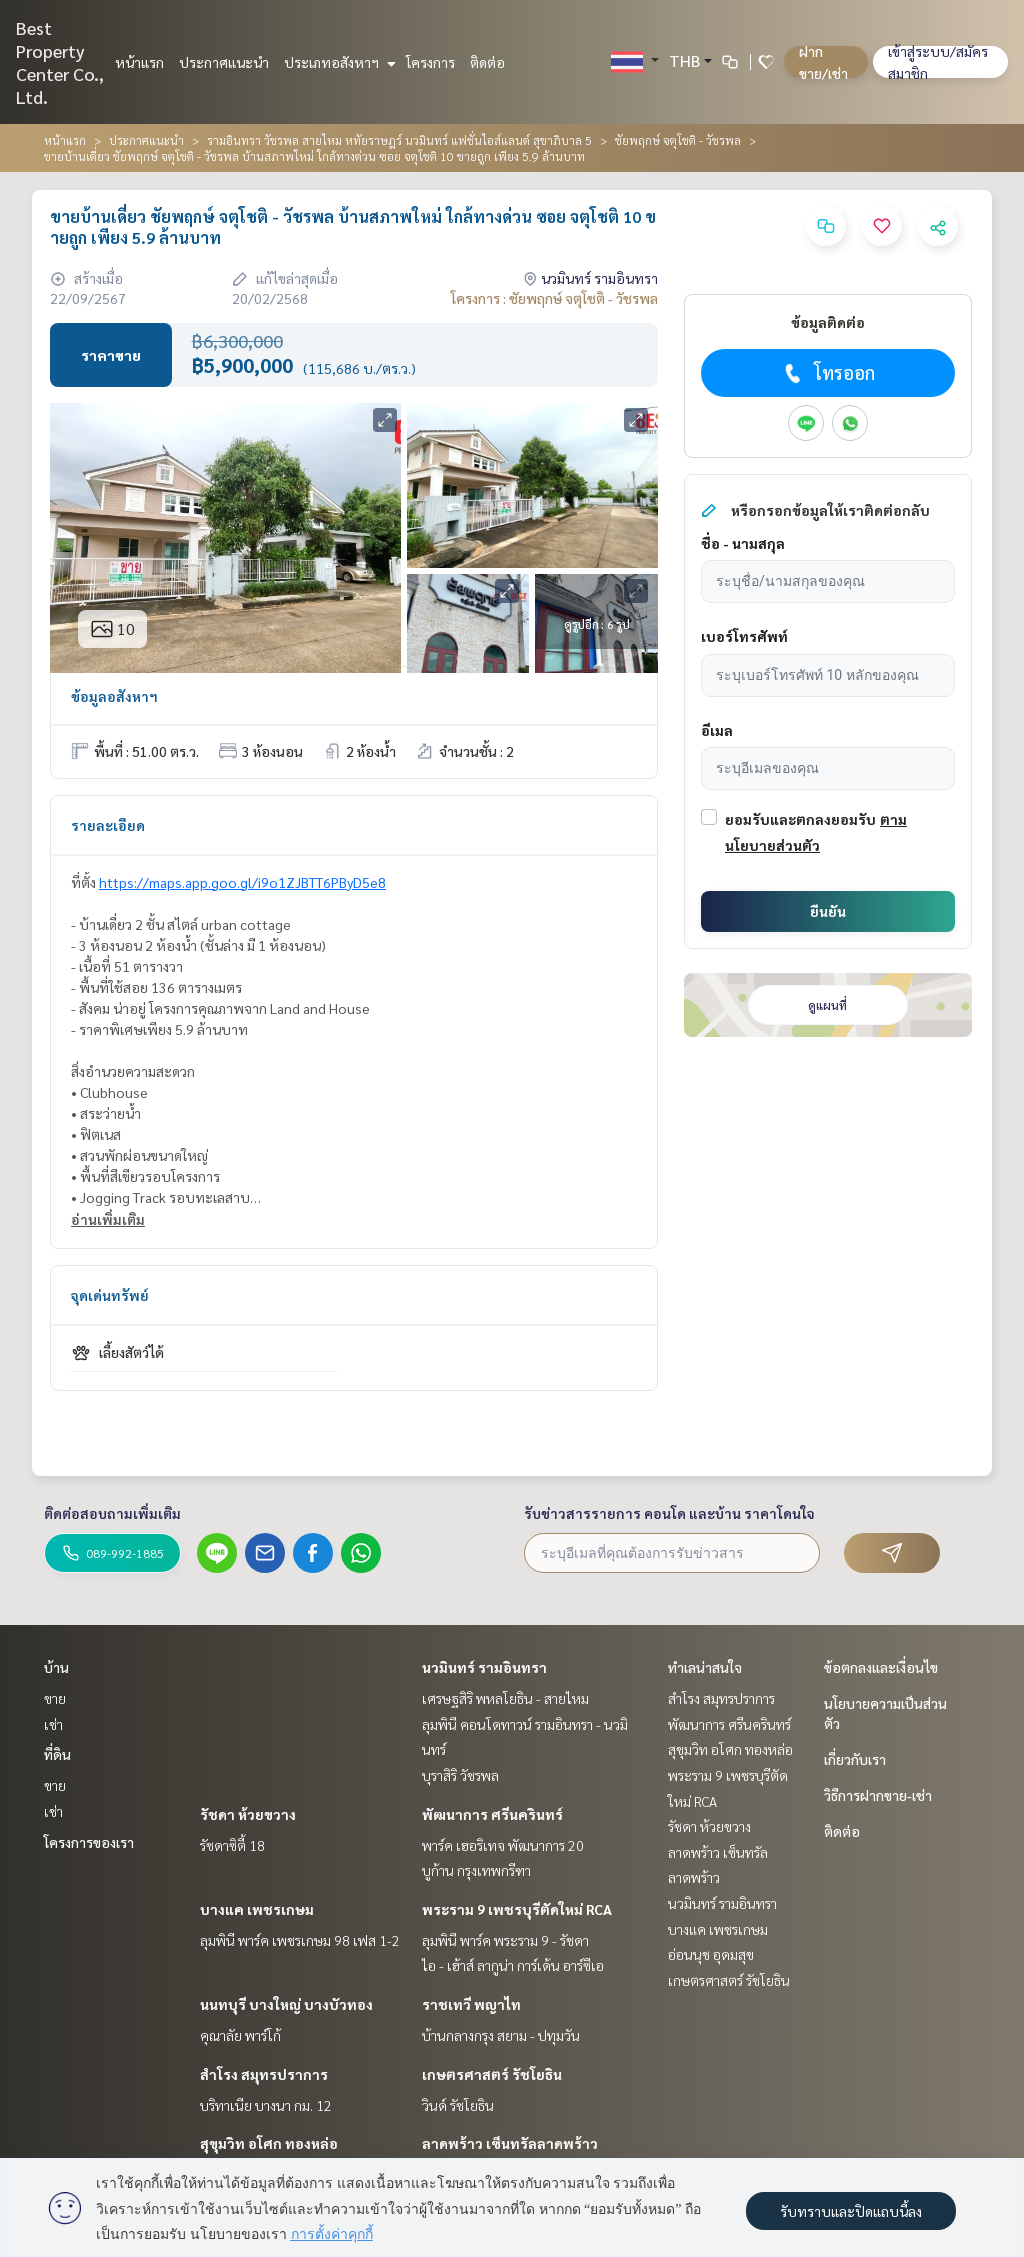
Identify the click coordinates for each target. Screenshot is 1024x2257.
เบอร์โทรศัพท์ (744, 636)
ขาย (55, 1698)
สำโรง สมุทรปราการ (264, 2074)
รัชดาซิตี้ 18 (232, 1845)
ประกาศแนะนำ (224, 62)
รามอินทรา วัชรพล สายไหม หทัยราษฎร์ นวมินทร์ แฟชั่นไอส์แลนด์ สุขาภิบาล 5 (399, 140)
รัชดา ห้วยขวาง (248, 1814)
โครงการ (430, 62)
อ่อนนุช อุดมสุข (711, 1954)
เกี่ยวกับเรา (855, 1759)
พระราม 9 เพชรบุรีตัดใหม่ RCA (517, 1909)
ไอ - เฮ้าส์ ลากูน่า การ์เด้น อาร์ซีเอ (513, 1965)
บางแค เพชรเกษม (257, 1909)
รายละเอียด (108, 825)
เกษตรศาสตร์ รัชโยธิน (492, 2074)
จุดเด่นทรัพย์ (110, 1295)
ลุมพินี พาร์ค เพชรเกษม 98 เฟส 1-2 (300, 1940)
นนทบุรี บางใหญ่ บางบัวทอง (286, 2004)
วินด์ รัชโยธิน (458, 2105)
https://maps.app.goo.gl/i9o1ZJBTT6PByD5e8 (242, 882)
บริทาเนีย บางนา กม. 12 (266, 2105)
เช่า (53, 1724)
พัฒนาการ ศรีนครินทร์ (492, 1814)
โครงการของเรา (89, 1842)
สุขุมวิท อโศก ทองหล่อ (269, 2143)
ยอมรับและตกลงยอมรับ (800, 819)
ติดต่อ (487, 62)
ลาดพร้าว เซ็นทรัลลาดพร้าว (510, 2143)
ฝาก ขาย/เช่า (823, 62)
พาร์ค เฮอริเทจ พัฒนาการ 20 (503, 1845)
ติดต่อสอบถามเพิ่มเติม (112, 1513)
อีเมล (717, 730)
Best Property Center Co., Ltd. (60, 62)
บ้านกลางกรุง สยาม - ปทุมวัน (501, 2035)
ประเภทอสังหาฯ (337, 62)
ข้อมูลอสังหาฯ (114, 696)
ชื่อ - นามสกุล (743, 543)
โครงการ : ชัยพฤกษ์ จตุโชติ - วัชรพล (554, 298)
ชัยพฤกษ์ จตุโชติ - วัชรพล (678, 140)
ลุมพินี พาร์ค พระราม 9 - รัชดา (505, 1940)
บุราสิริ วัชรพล (460, 1775)
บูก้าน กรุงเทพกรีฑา (476, 1870)
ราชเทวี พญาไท (471, 2004)
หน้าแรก (139, 62)
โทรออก (827, 373)
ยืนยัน (828, 911)
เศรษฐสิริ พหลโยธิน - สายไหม (505, 1698)
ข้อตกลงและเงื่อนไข (881, 1667)
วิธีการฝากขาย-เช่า (878, 1795)
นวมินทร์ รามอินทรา (484, 1667)
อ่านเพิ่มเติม (108, 1219)
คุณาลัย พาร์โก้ (240, 2035)
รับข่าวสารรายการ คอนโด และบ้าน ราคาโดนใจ (669, 1513)
